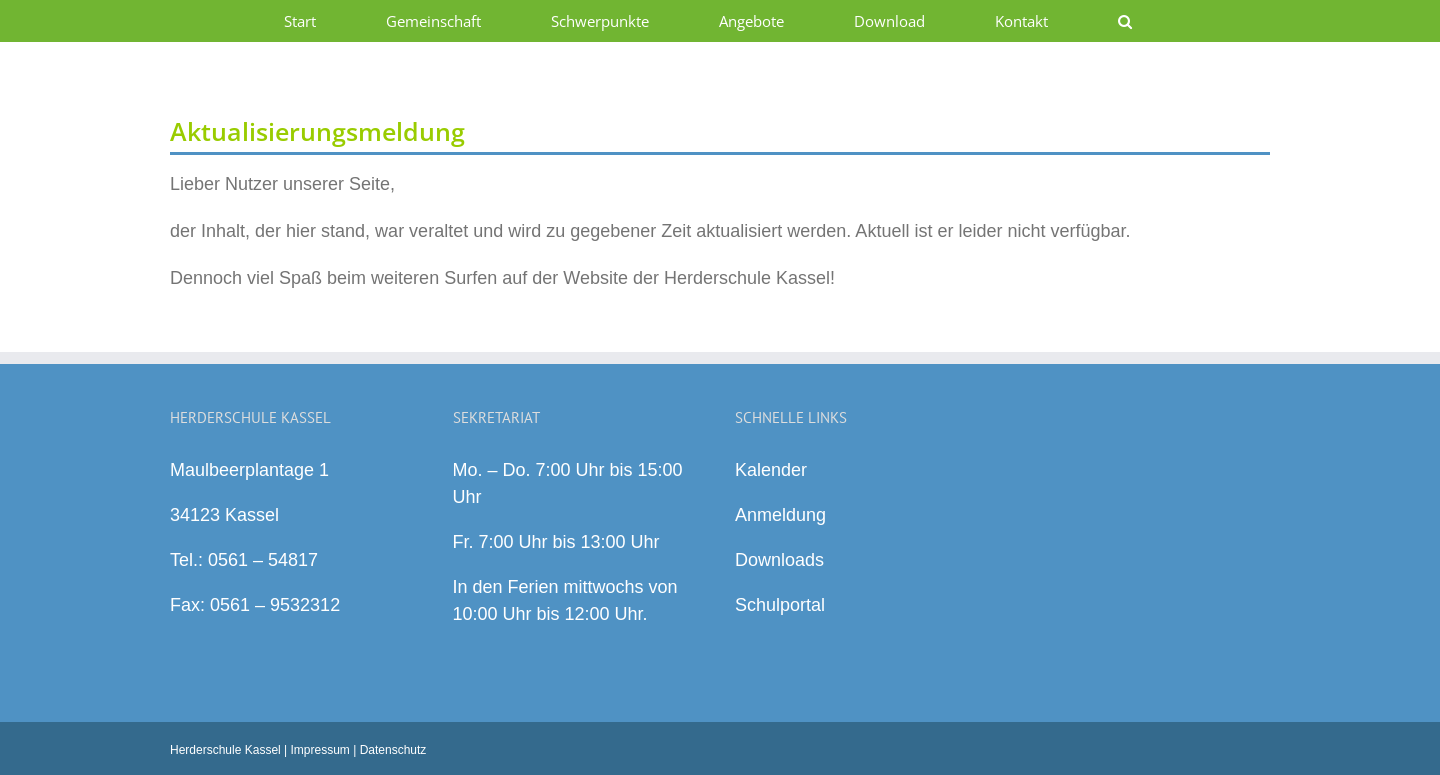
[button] (1124, 21)
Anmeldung (780, 515)
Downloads (779, 560)
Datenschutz (393, 750)
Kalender (771, 470)
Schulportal (780, 605)
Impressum (320, 750)
